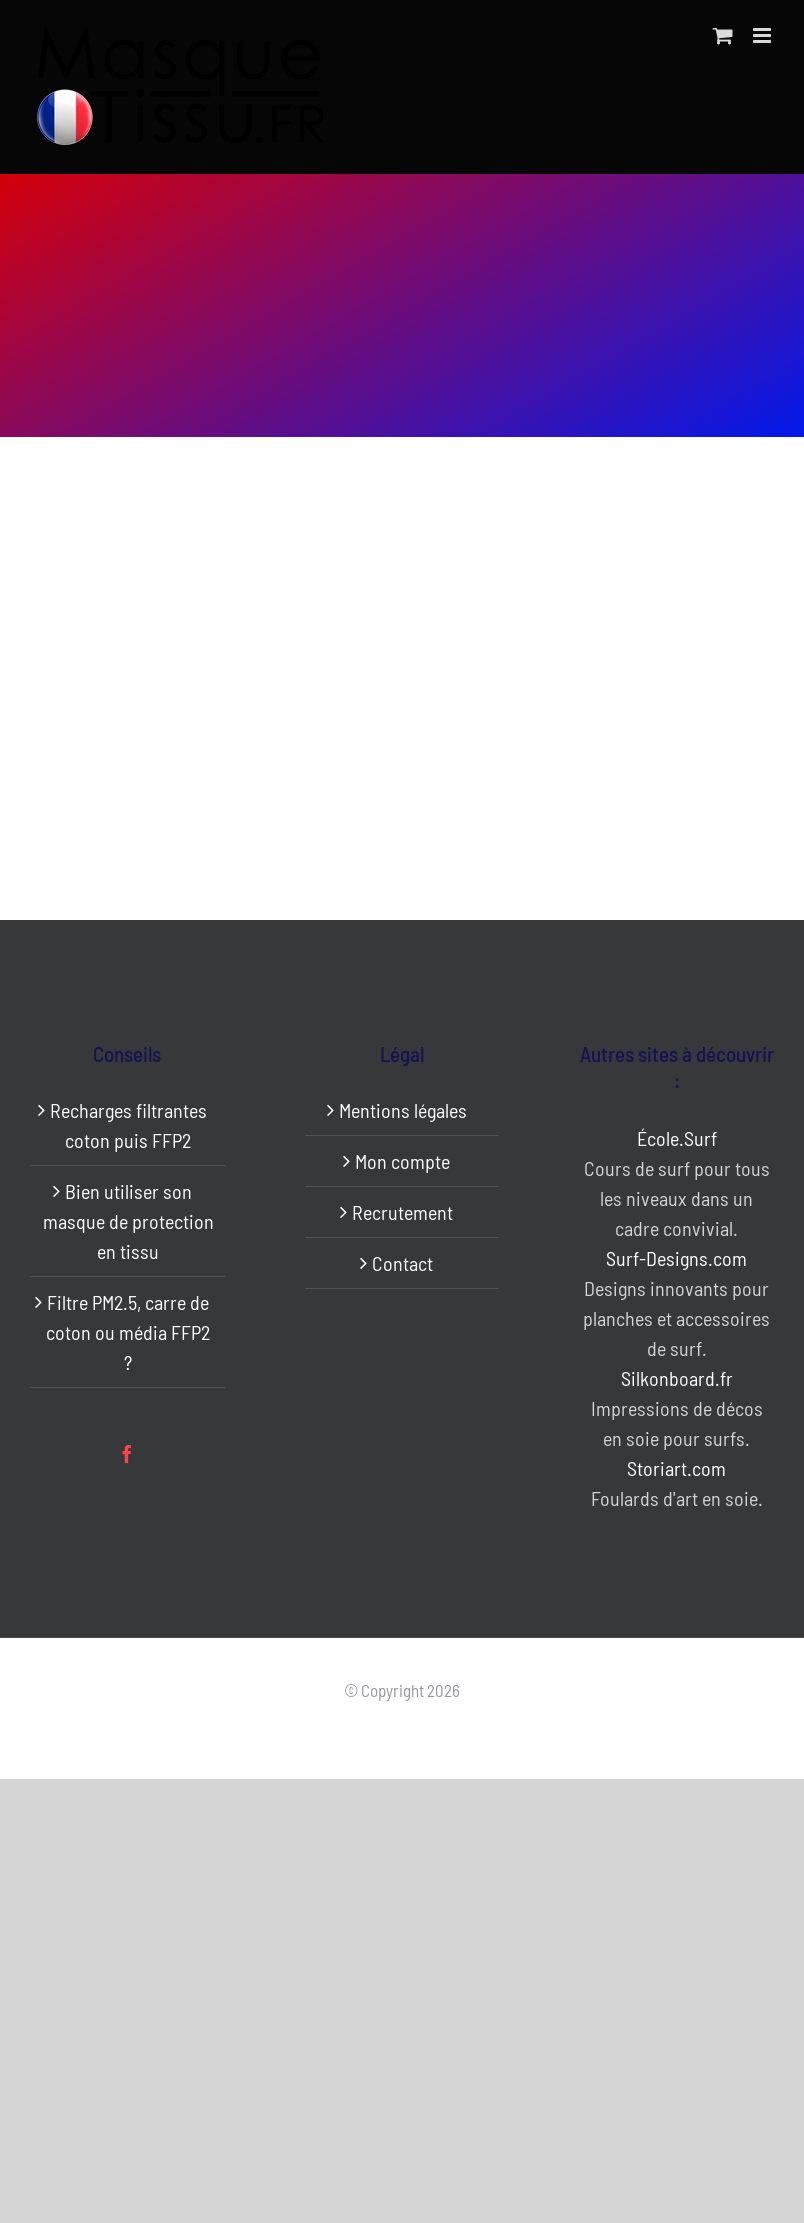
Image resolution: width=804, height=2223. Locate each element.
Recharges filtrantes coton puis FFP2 (128, 1125)
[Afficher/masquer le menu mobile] (763, 35)
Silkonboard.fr (677, 1378)
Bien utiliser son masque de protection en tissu (128, 1221)
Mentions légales (403, 1110)
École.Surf (677, 1138)
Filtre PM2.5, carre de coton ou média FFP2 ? (128, 1332)
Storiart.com (676, 1468)
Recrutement (402, 1212)
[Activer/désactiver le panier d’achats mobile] (723, 35)
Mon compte (402, 1161)
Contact (402, 1263)
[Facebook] (127, 1454)
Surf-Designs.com (676, 1258)
